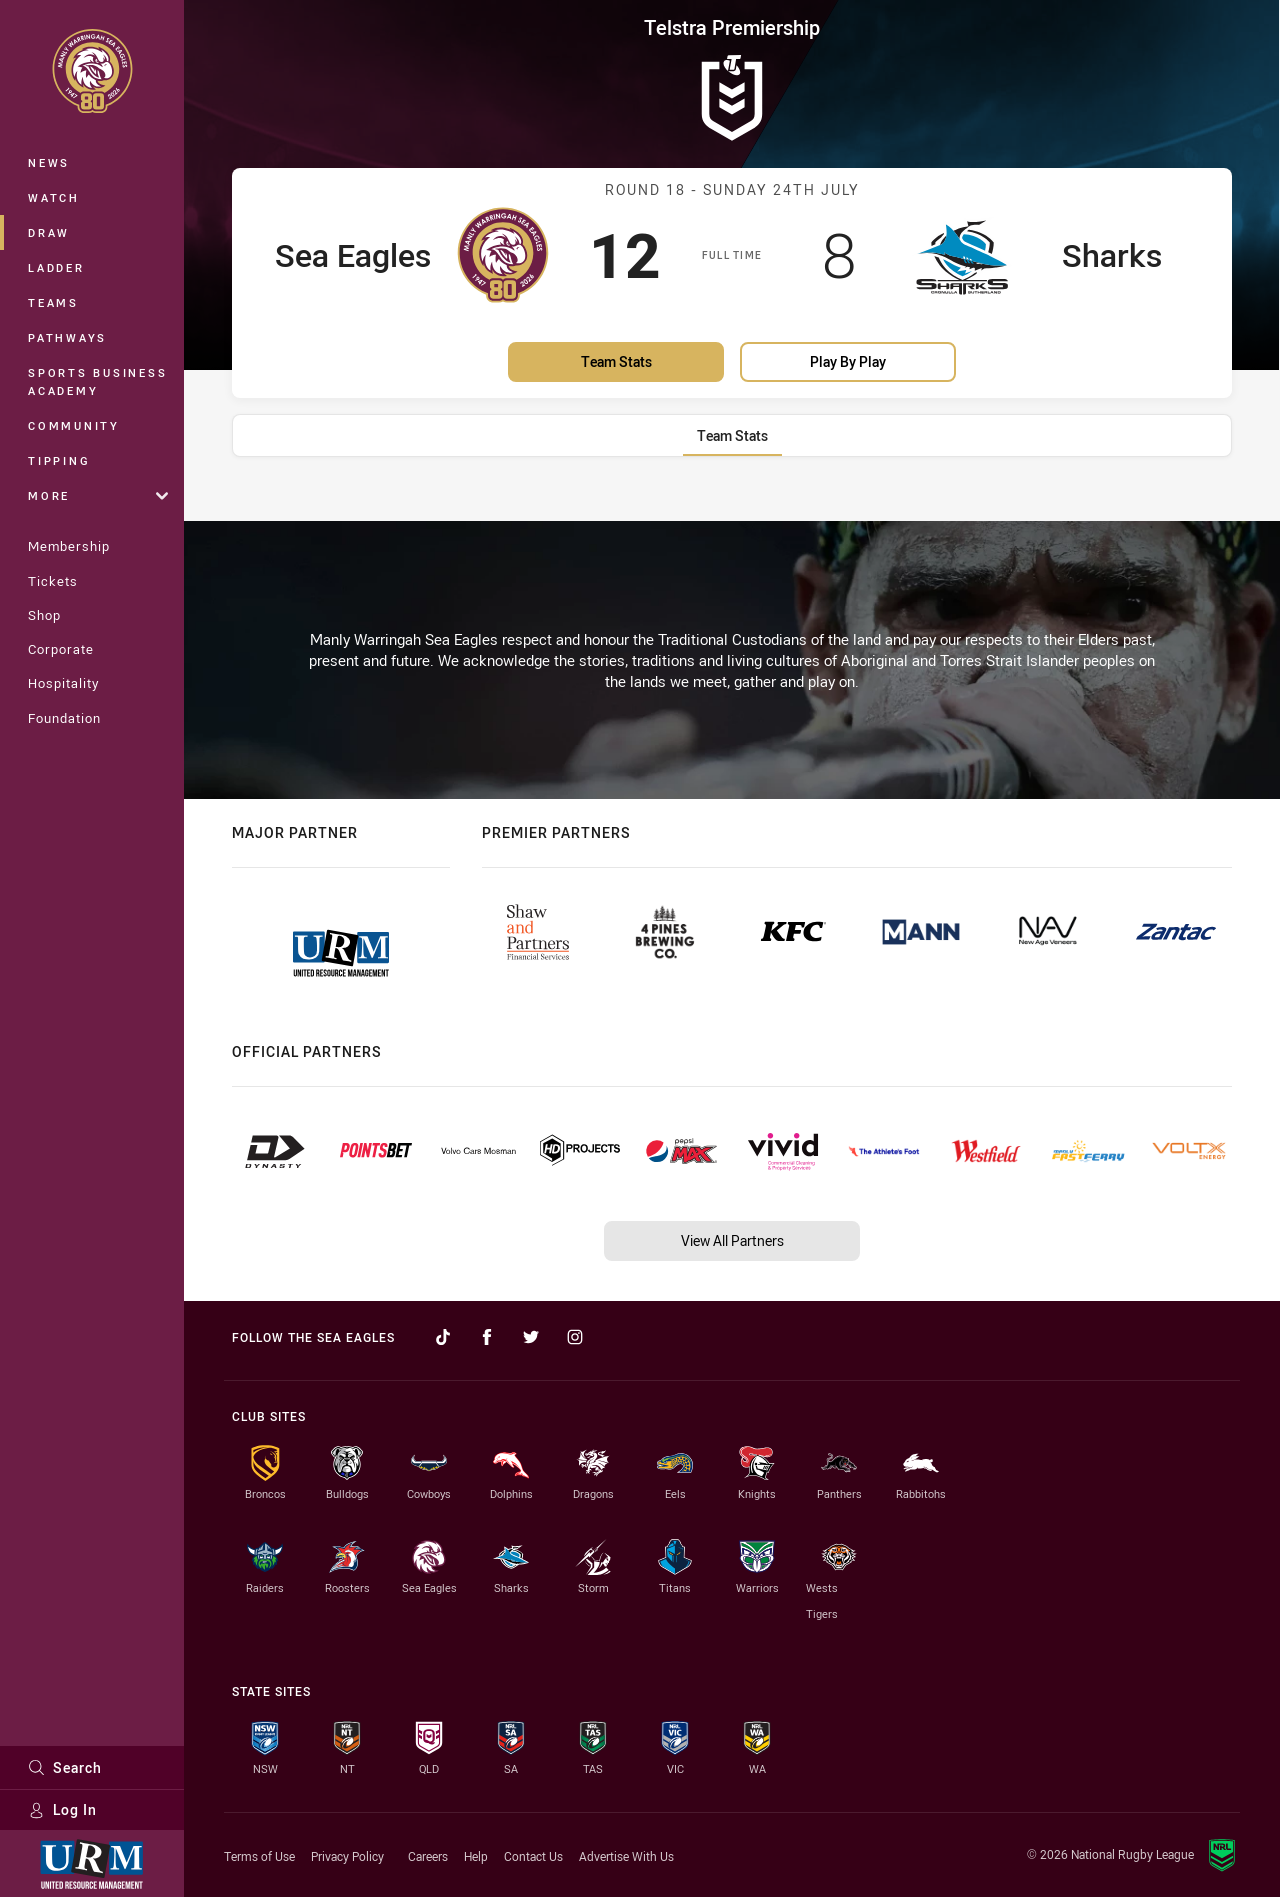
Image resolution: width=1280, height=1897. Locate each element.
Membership (69, 546)
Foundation (64, 718)
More (98, 495)
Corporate (61, 649)
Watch (54, 197)
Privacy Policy (347, 1856)
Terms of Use (259, 1856)
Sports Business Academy (97, 381)
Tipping (59, 460)
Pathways (67, 337)
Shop (44, 615)
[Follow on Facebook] (487, 1337)
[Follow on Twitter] (531, 1337)
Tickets (53, 581)
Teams (53, 302)
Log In (62, 1809)
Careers (428, 1856)
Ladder (56, 267)
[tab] (732, 435)
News (49, 162)
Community (74, 425)
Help (476, 1856)
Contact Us (533, 1856)
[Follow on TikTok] (443, 1337)
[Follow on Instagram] (575, 1337)
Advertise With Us (626, 1856)
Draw (49, 232)
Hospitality (63, 683)
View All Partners (732, 1240)
